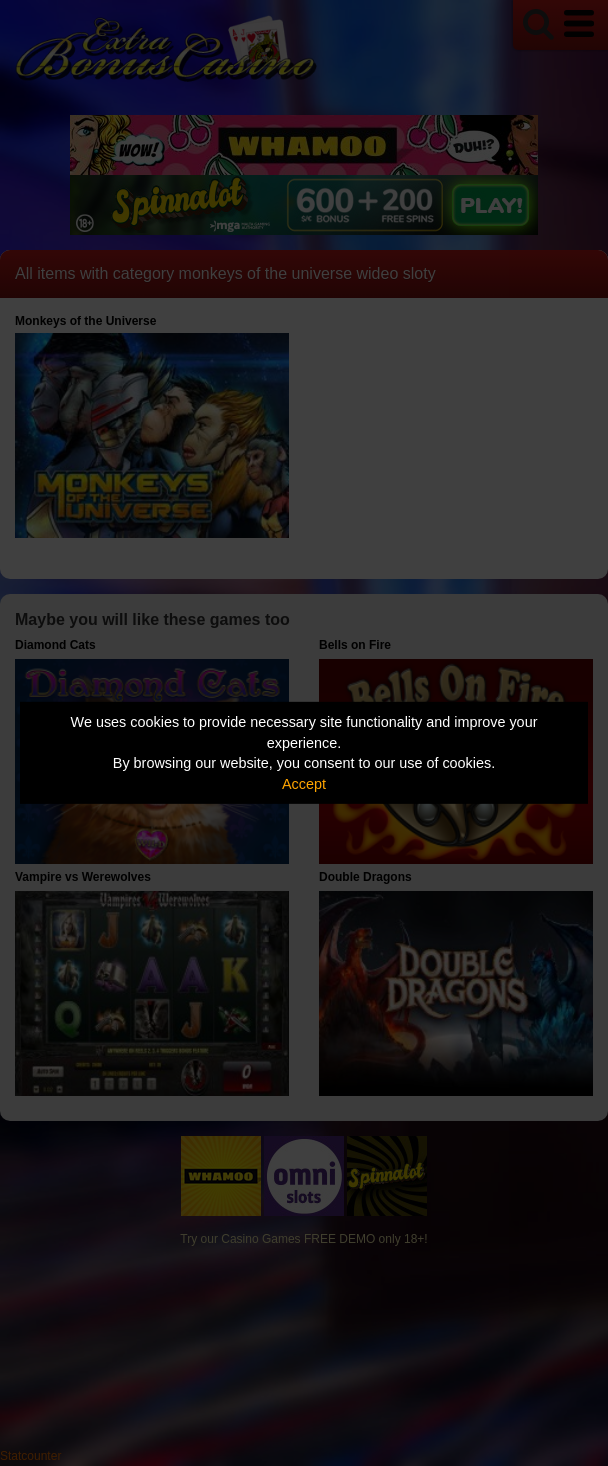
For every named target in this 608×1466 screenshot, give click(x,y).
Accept (304, 784)
